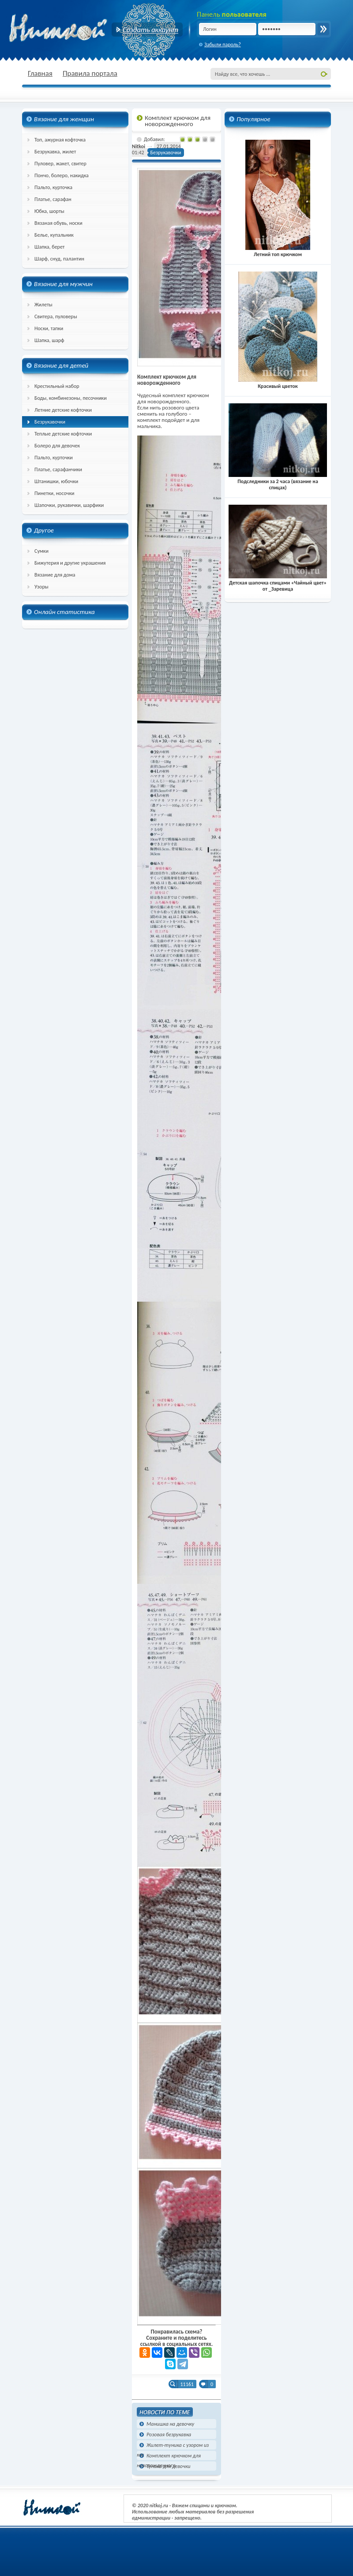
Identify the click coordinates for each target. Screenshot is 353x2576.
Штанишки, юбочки (56, 481)
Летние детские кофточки (63, 410)
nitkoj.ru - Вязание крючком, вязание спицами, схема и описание (79, 28)
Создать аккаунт (147, 29)
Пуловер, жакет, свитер (60, 163)
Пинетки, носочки (54, 493)
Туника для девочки (168, 2466)
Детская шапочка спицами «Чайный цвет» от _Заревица (278, 582)
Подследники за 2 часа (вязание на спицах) (278, 481)
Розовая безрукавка (168, 2434)
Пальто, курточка (53, 187)
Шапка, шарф (49, 340)
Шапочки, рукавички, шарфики (69, 505)
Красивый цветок (277, 383)
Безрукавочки (49, 422)
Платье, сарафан (52, 199)
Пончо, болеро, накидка (61, 175)
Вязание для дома (54, 575)
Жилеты (43, 305)
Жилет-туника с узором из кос (173, 2445)
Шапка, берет (49, 247)
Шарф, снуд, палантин (59, 259)
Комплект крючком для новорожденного (169, 2456)
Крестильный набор (56, 386)
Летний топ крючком (277, 251)
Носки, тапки (48, 328)
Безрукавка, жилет (55, 152)
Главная (40, 73)
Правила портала (90, 73)
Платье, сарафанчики (58, 469)
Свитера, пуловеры (55, 316)
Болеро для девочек (57, 446)
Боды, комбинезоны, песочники (70, 398)
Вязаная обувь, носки (58, 223)
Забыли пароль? (222, 44)
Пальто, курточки (53, 457)
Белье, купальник (54, 235)
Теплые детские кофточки (63, 434)
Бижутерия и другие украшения (70, 563)
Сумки (41, 551)
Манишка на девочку (170, 2424)
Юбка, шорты (49, 211)
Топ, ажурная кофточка (60, 140)
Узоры (41, 587)
